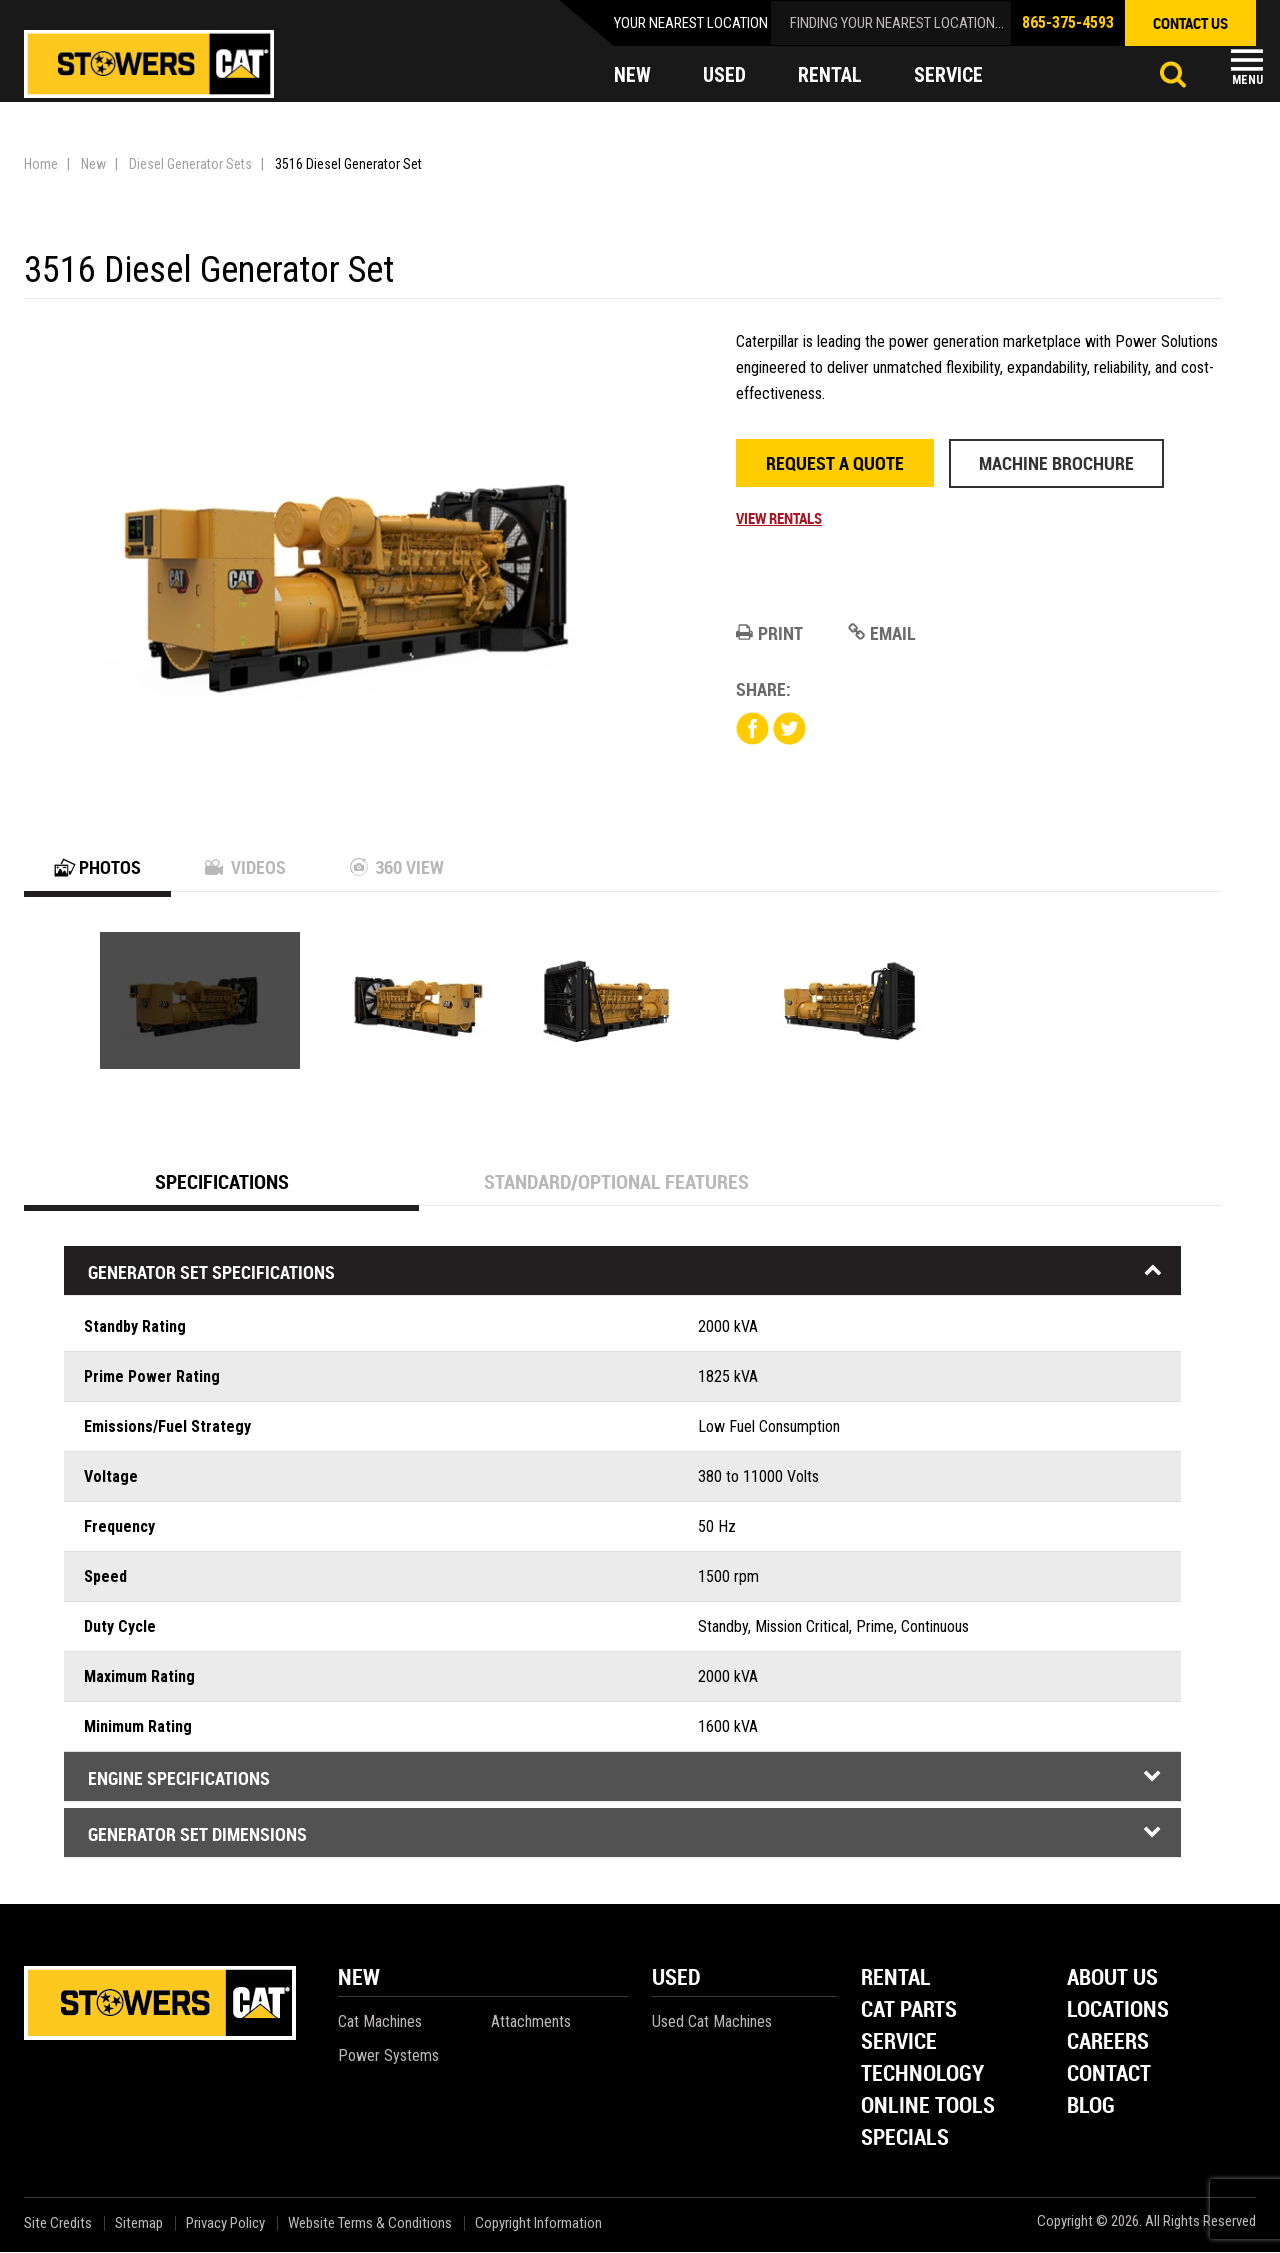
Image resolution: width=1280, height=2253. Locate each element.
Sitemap (139, 2224)
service (949, 76)
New (93, 164)
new (632, 76)
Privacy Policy (225, 2224)
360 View (397, 868)
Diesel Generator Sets (190, 164)
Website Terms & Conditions (370, 2224)
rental (830, 76)
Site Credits (58, 2224)
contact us (1190, 23)
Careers (1108, 2043)
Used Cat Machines (712, 2022)
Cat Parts (909, 2011)
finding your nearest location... (897, 23)
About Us (1112, 1979)
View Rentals (779, 518)
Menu (1247, 80)
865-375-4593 (1068, 22)
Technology (922, 2075)
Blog (1091, 2107)
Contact (1109, 2075)
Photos (97, 868)
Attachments (531, 2022)
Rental (896, 1979)
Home (41, 164)
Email (882, 633)
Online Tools (928, 2107)
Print (769, 633)
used (724, 76)
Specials (905, 2139)
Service (899, 2043)
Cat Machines (380, 2022)
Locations (1118, 2011)
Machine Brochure (1056, 463)
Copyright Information (538, 2224)
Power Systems (388, 2056)
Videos (245, 868)
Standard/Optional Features (616, 1182)
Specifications (222, 1182)
